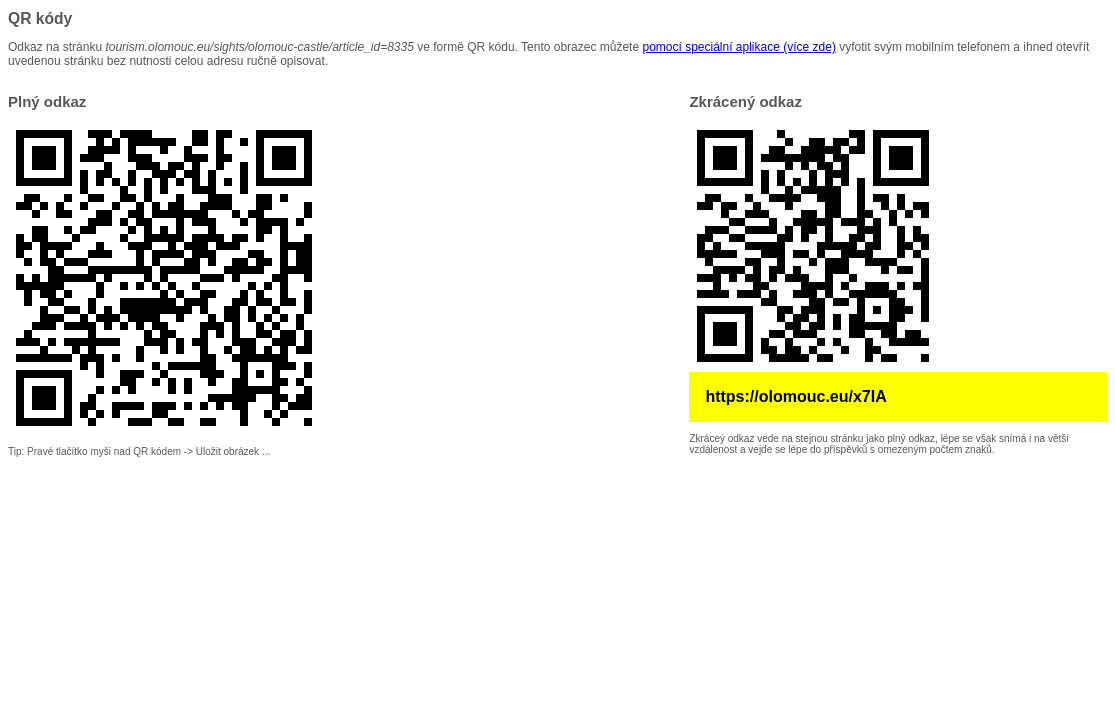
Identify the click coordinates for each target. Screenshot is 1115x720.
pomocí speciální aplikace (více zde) (738, 47)
